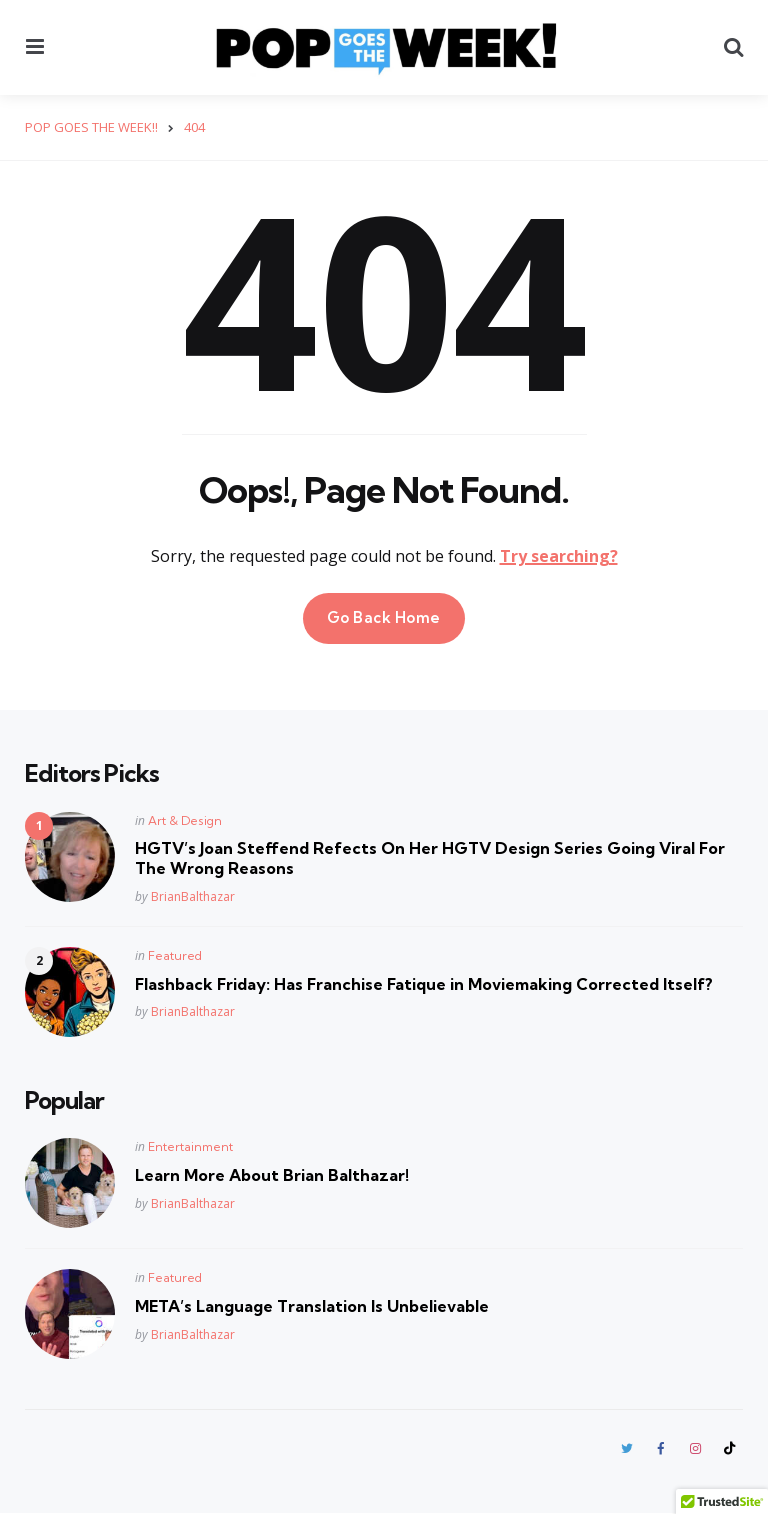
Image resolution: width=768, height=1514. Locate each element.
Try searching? (559, 556)
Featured (175, 954)
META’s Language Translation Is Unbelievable (312, 1306)
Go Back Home (384, 617)
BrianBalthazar (193, 895)
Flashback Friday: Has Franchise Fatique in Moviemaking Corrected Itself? (424, 983)
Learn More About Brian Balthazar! (272, 1175)
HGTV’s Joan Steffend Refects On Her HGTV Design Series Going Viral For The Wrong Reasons (430, 857)
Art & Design (185, 819)
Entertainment (190, 1146)
